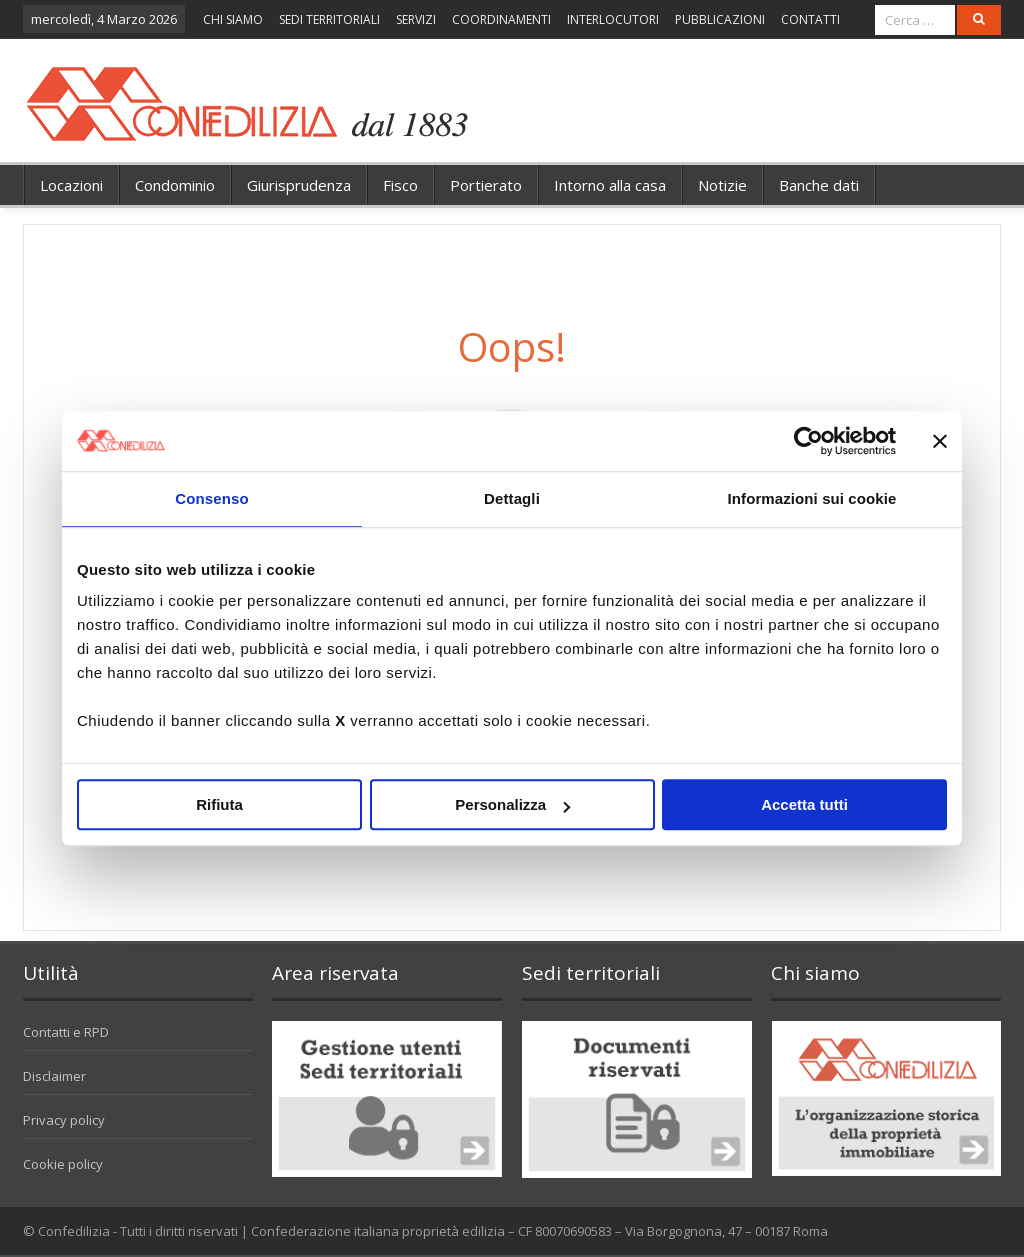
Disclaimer (54, 1076)
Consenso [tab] (211, 498)
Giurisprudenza (299, 185)
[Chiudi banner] (940, 441)
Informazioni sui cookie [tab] (812, 498)
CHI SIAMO (233, 19)
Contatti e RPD (66, 1032)
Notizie (722, 185)
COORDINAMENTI (501, 19)
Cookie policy (63, 1164)
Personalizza (512, 804)
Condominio (175, 185)
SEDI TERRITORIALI (329, 19)
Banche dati (819, 185)
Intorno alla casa (610, 185)
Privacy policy (64, 1120)
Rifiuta (219, 804)
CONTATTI (810, 19)
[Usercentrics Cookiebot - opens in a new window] (808, 441)
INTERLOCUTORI (613, 19)
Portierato (486, 185)
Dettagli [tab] (512, 498)
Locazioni (71, 185)
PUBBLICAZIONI (720, 19)
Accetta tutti (804, 804)
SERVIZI (416, 19)
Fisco (400, 185)
